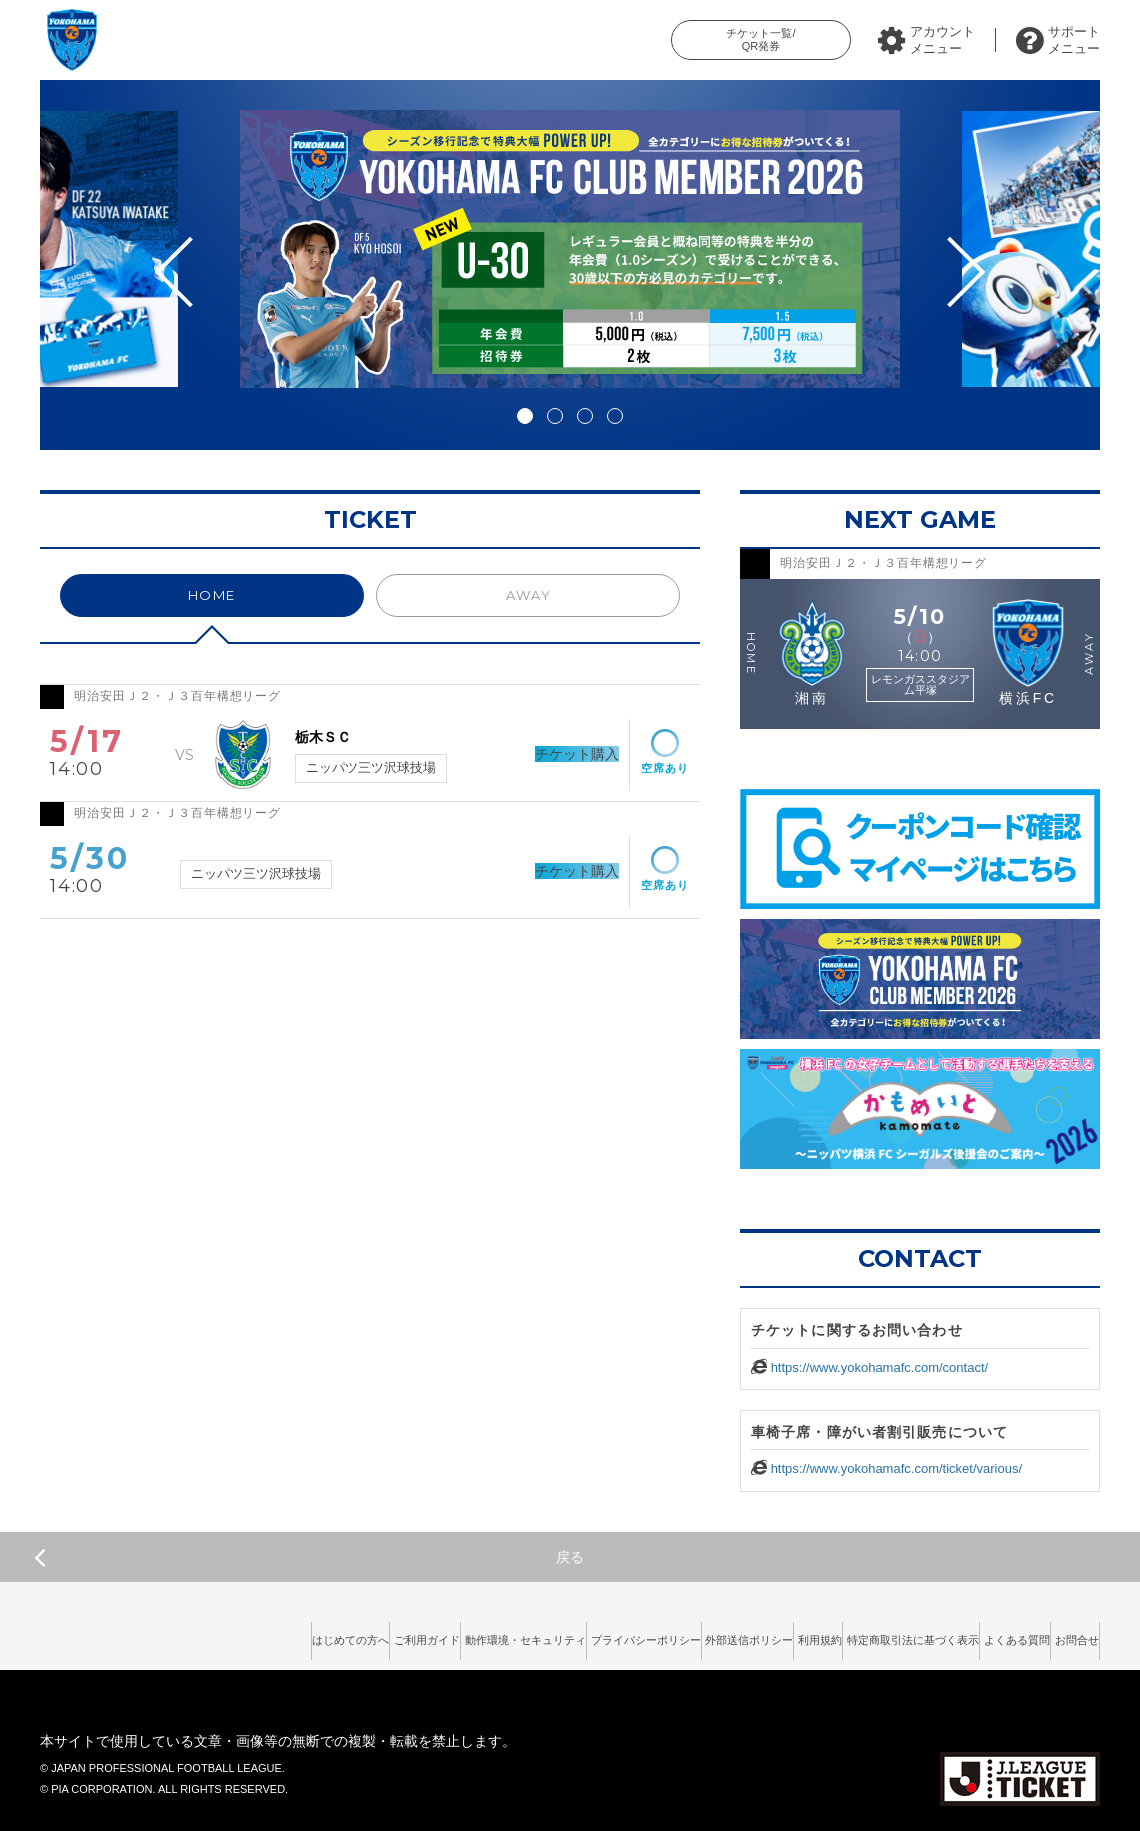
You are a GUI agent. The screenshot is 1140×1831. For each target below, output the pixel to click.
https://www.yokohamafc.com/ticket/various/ (896, 1468)
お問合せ (1065, 1634)
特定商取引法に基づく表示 (847, 1634)
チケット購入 (547, 754)
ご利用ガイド (219, 1634)
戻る (309, 1557)
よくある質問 (980, 1634)
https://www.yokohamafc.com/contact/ (879, 1367)
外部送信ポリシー (629, 1634)
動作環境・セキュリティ (346, 1634)
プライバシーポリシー (497, 1634)
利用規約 (726, 1634)
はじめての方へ (116, 1634)
